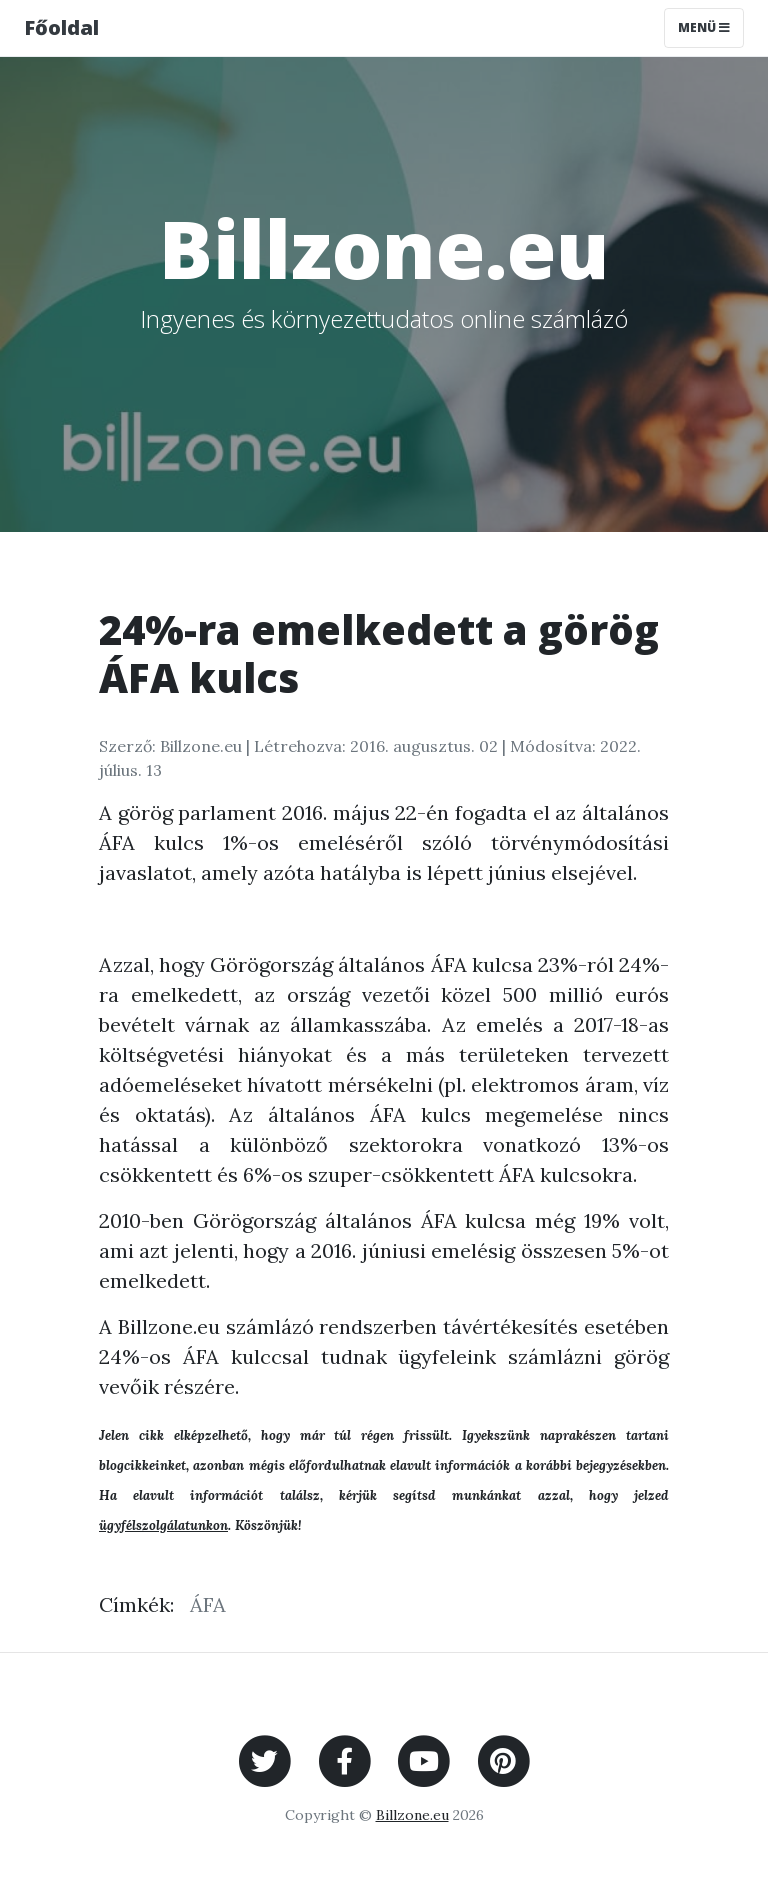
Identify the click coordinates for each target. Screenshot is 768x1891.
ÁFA (208, 1604)
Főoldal (61, 27)
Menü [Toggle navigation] (704, 27)
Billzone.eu (412, 1815)
